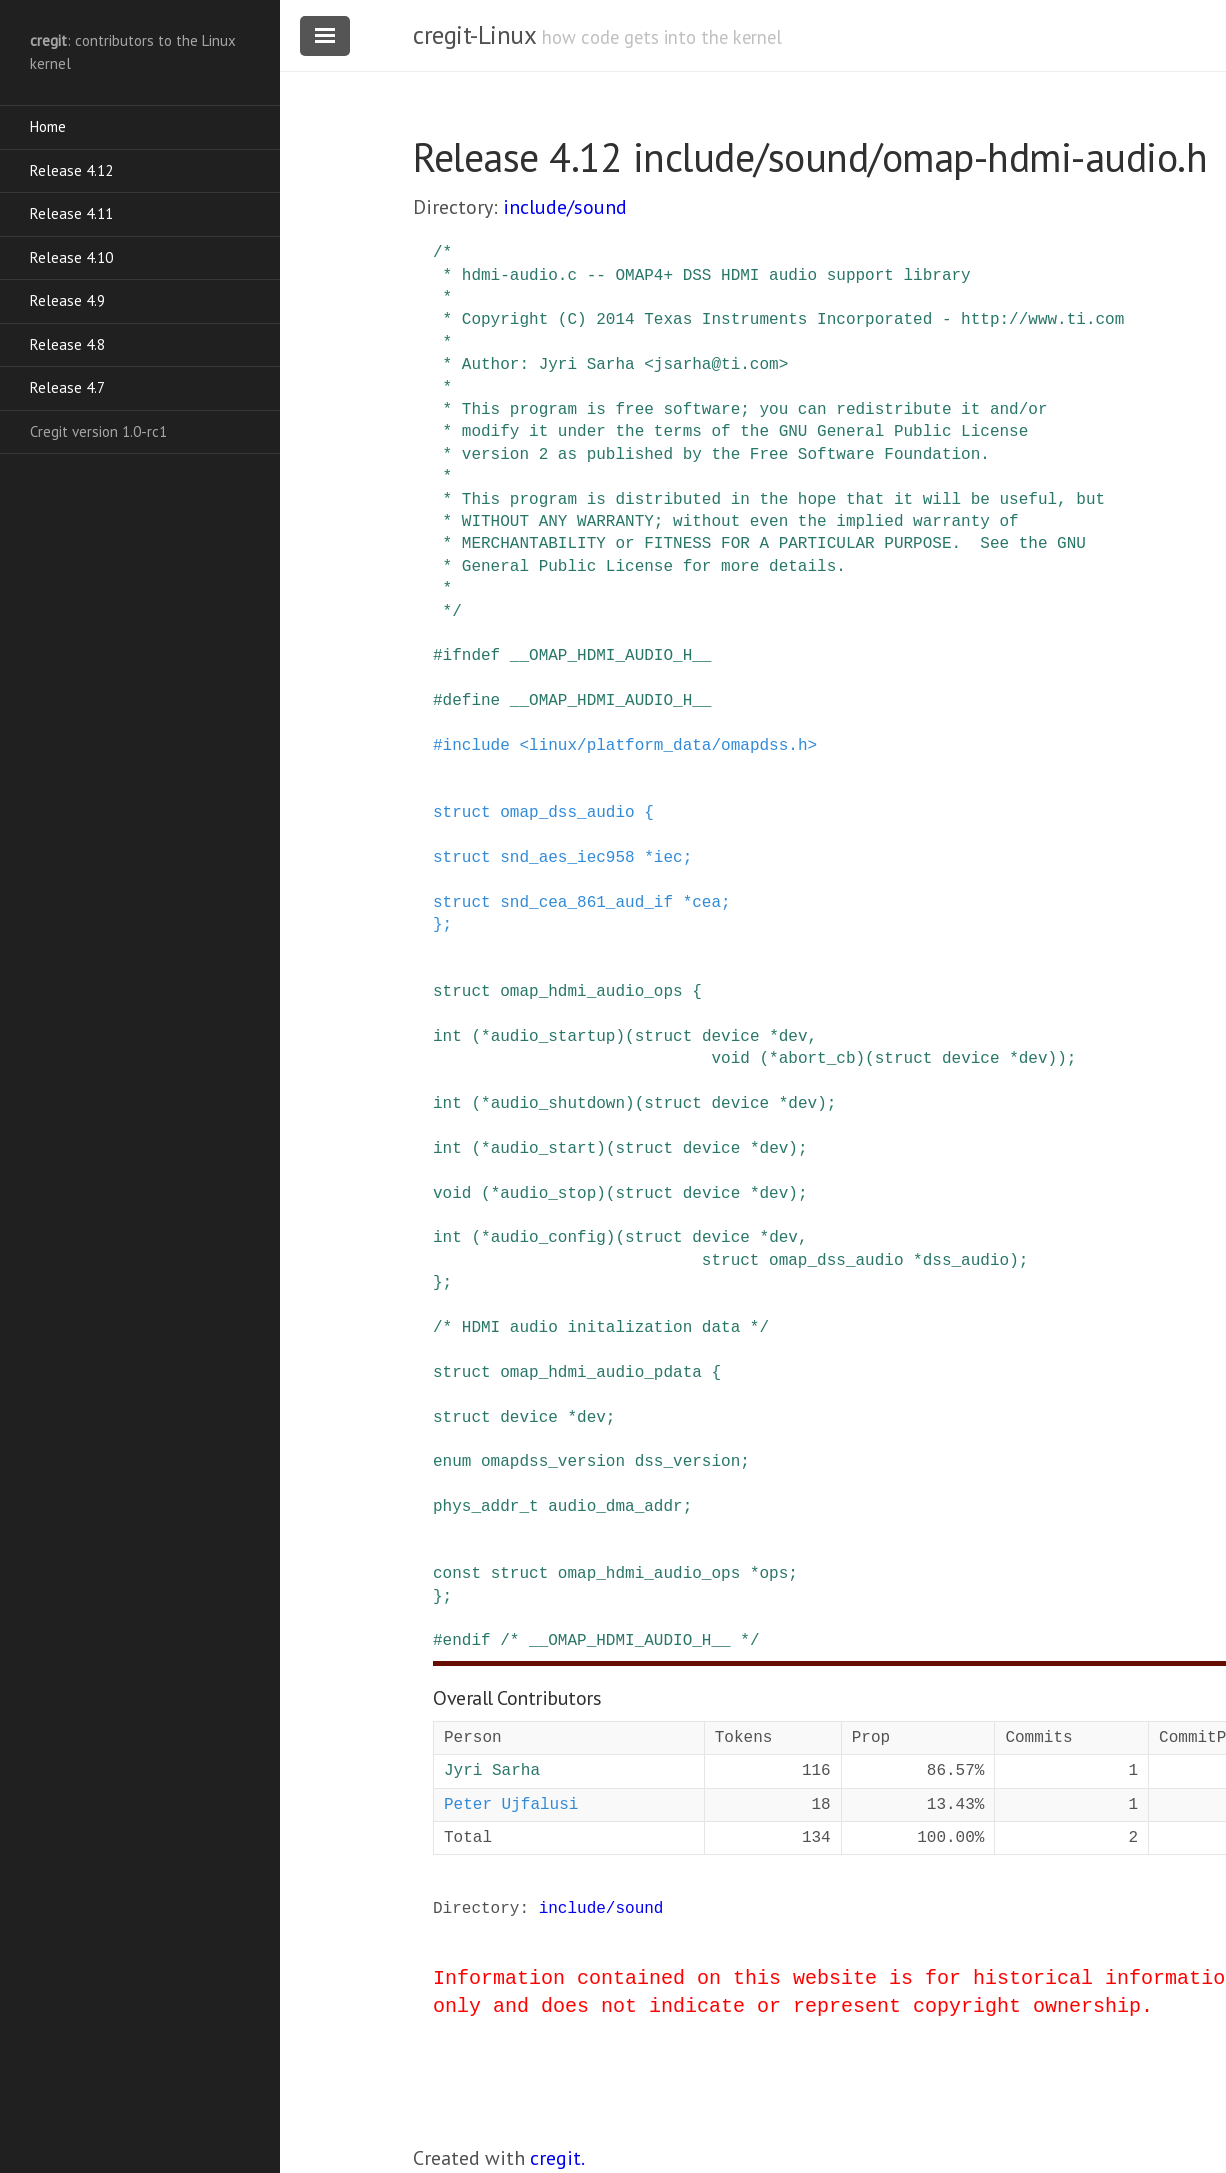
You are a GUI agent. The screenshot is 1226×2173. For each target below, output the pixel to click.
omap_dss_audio (567, 813)
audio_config (548, 1238)
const (457, 1574)
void (730, 1059)
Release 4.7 (67, 387)
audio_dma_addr (615, 1507)
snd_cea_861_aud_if (586, 903)
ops (773, 1574)
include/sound (565, 207)
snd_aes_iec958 (567, 858)
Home (48, 126)
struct (462, 813)
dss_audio (966, 1261)
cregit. (557, 2158)
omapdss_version (553, 1462)
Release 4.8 (67, 344)
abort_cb (817, 1059)
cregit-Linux (474, 35)
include (476, 746)
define (472, 701)
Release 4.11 (71, 213)
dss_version (688, 1462)
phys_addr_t (486, 1507)
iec (668, 858)
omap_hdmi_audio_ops (591, 992)
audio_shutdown (558, 1104)
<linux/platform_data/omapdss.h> (668, 746)
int (447, 1037)
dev (793, 1037)
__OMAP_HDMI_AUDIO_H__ (611, 656)
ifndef (472, 656)
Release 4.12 (71, 170)
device (731, 1037)
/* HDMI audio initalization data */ (601, 1328)
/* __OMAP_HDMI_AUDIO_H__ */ (629, 1641)
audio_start (544, 1149)
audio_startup (553, 1037)
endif (467, 1641)
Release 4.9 (67, 300)
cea (706, 903)
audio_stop (548, 1194)
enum (452, 1462)
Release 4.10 (71, 257)
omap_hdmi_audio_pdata (601, 1373)
